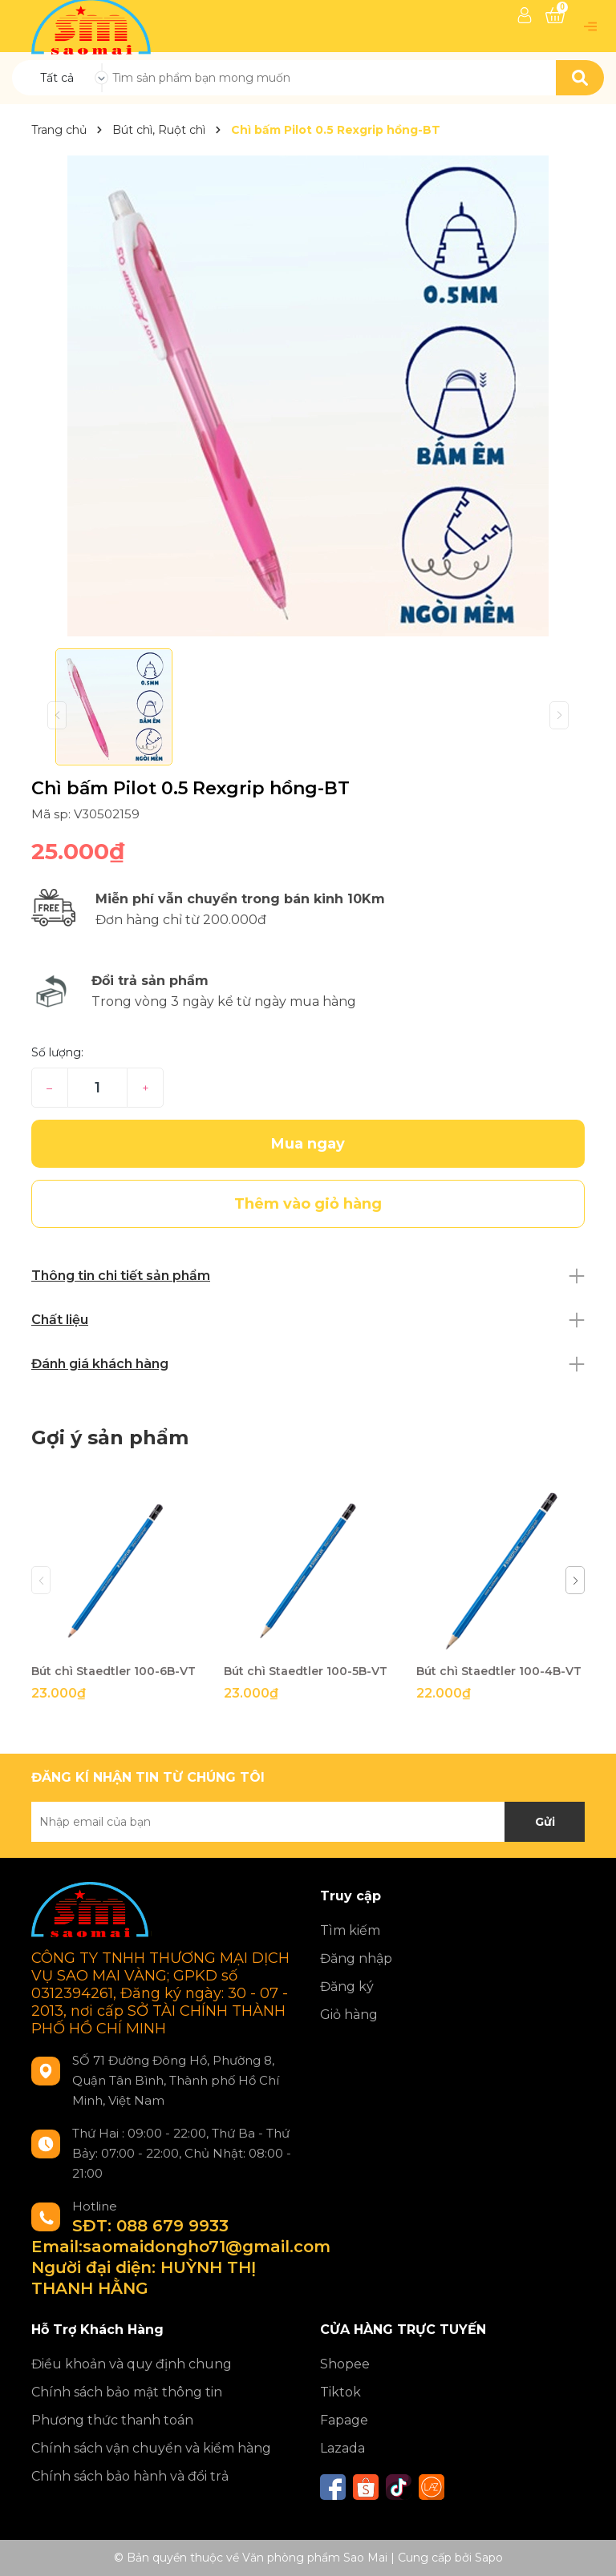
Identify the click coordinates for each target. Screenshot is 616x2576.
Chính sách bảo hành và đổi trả (130, 2476)
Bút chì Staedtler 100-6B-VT (113, 1671)
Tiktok (340, 2392)
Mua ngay (308, 1144)
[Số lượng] (97, 1088)
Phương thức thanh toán (112, 2420)
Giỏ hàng (349, 2014)
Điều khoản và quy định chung (131, 2364)
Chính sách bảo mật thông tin (126, 2392)
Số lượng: (57, 1052)
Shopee (345, 2364)
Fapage (344, 2420)
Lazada (342, 2448)
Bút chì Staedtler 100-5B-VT (305, 1671)
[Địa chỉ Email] (308, 1822)
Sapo (489, 2557)
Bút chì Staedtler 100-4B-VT (499, 1671)
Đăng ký (347, 1986)
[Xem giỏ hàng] (555, 15)
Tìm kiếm (350, 1930)
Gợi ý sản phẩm (109, 1437)
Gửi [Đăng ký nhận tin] (545, 1822)
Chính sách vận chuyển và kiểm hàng (151, 2448)
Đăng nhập (356, 1958)
